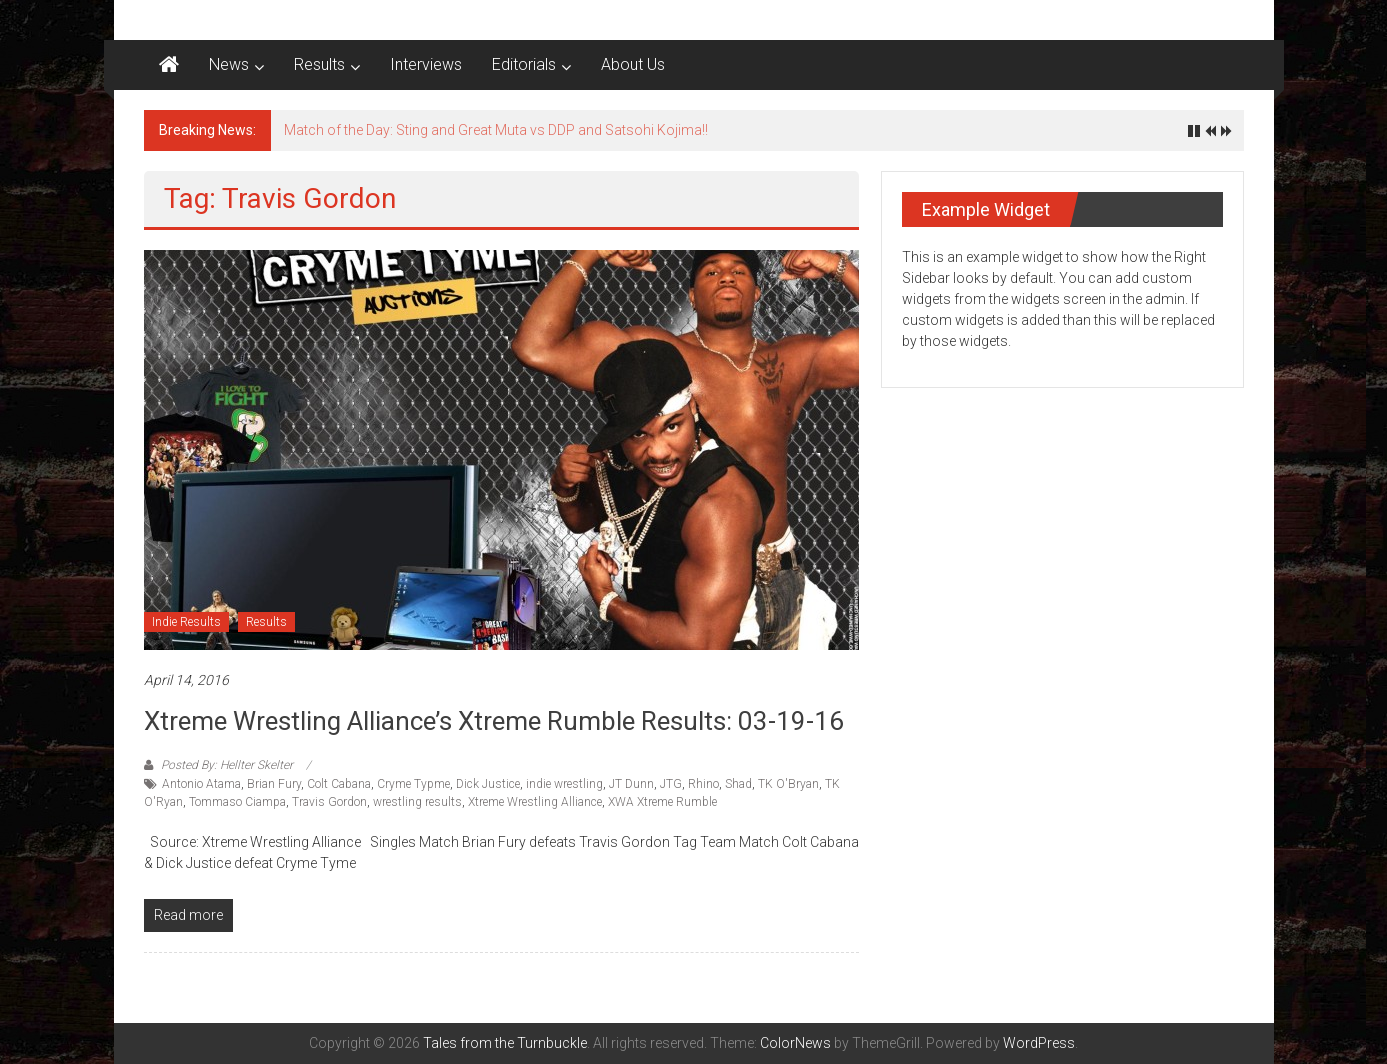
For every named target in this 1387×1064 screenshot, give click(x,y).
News (229, 64)
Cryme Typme (413, 784)
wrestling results (417, 802)
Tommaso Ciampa (237, 802)
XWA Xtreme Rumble (662, 802)
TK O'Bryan (788, 784)
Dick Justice (488, 784)
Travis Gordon (329, 802)
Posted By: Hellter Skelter (227, 765)
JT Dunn (631, 784)
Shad (738, 784)
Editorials (524, 64)
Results (319, 64)
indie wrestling (564, 784)
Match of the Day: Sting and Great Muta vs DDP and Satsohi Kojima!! (496, 130)
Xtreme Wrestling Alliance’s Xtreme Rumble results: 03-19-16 (494, 721)
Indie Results (186, 622)
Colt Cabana (339, 784)
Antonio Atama (201, 784)
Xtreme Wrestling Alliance (535, 802)
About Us (633, 64)
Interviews (426, 64)
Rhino (703, 784)
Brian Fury (274, 784)
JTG (671, 784)
